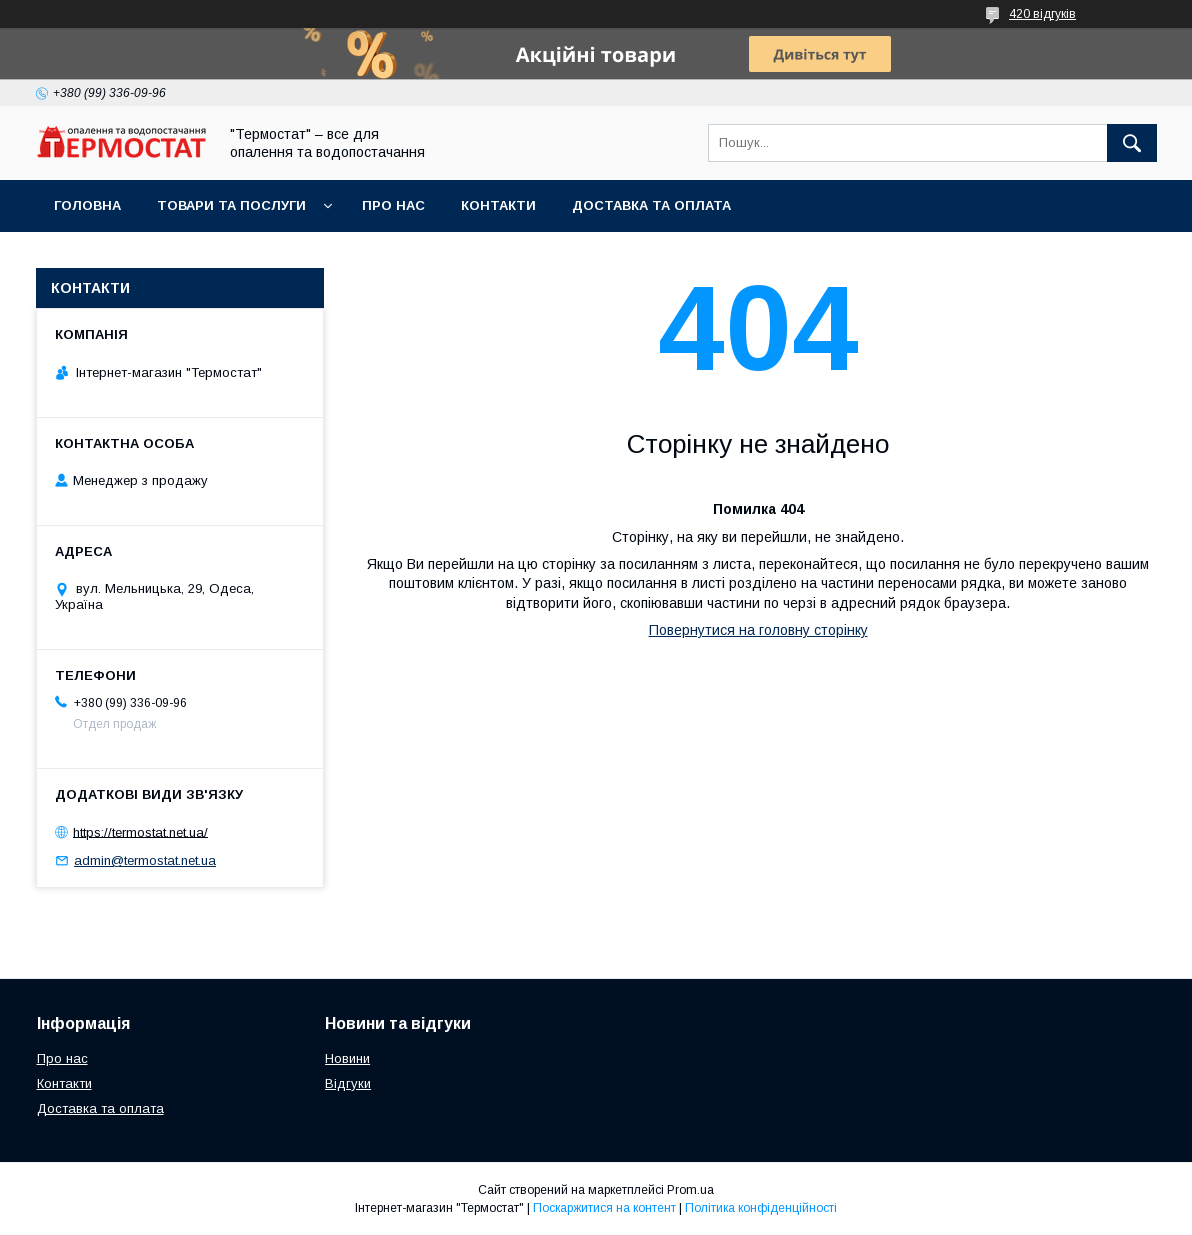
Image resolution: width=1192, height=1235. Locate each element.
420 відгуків (1042, 14)
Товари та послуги (231, 205)
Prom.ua (690, 1190)
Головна (87, 205)
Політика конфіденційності (761, 1208)
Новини (347, 1058)
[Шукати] (1132, 143)
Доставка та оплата (651, 205)
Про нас (393, 205)
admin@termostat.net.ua (145, 860)
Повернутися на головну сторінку (758, 630)
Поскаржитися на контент (604, 1208)
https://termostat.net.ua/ (140, 831)
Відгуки (348, 1083)
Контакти (498, 205)
